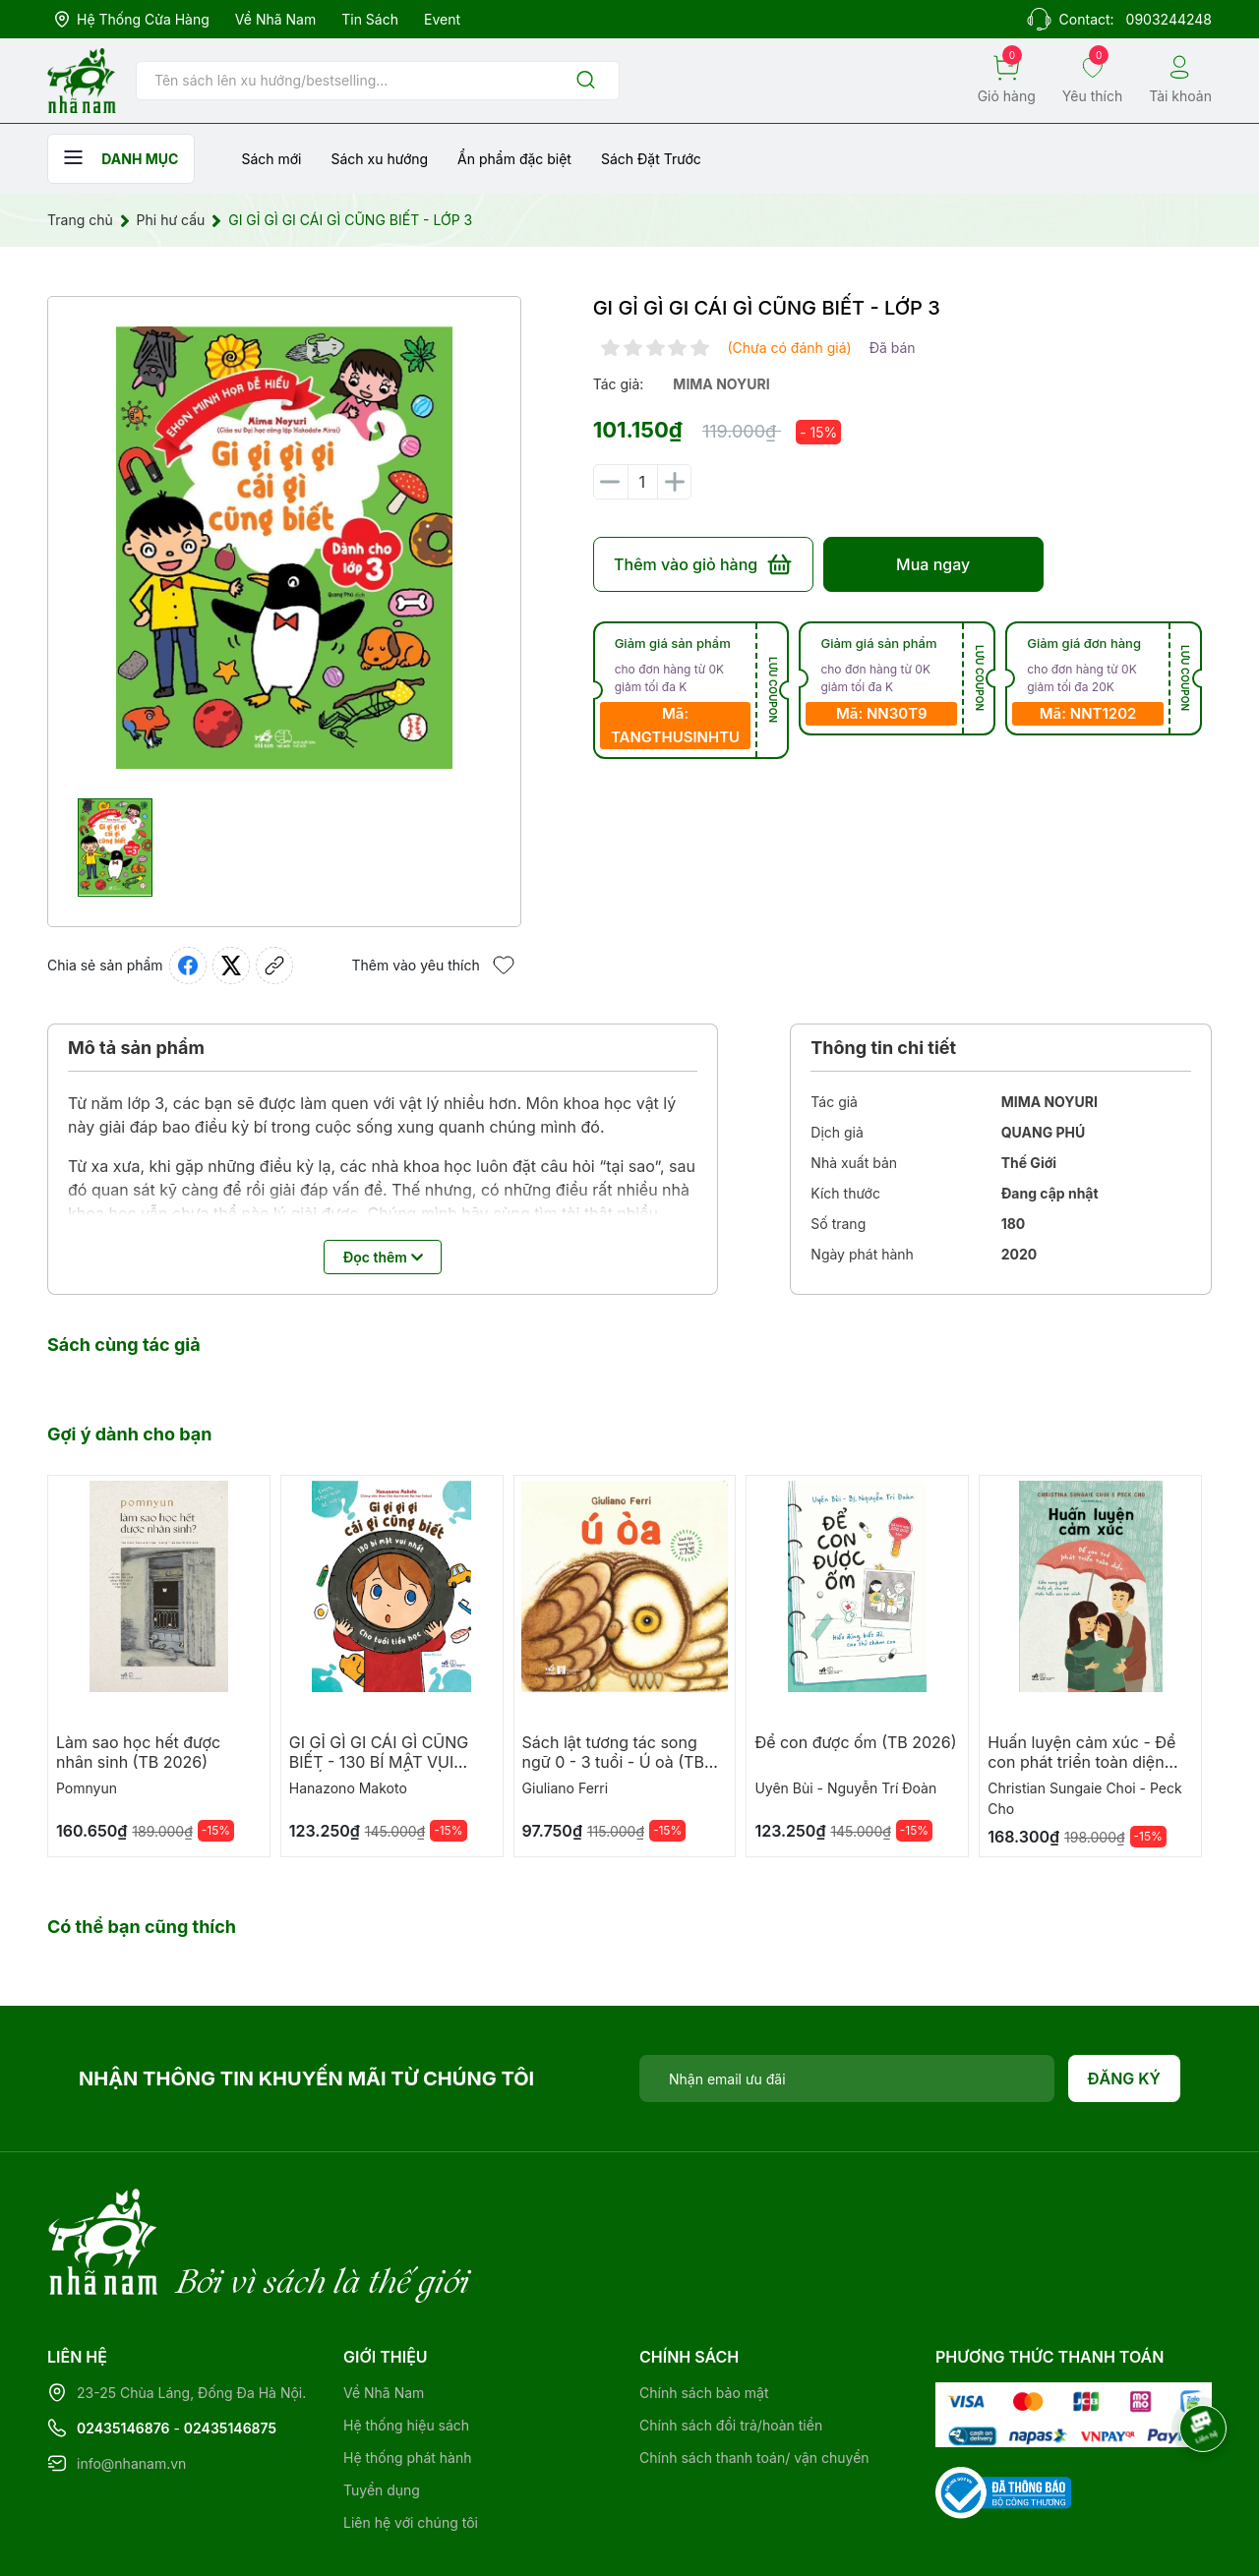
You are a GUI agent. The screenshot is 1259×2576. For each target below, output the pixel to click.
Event (442, 19)
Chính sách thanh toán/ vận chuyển (754, 2377)
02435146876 (123, 2347)
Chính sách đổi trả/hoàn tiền (730, 2344)
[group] (284, 547)
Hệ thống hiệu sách (406, 2344)
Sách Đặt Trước (651, 158)
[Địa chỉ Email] (846, 2078)
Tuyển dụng (381, 2409)
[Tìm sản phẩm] (378, 80)
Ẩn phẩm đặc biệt (514, 158)
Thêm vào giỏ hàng (703, 564)
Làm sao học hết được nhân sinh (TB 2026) (138, 1752)
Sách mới (271, 158)
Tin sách (369, 19)
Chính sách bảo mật (703, 2312)
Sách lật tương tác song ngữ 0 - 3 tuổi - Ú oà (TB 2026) (613, 1761)
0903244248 (1169, 19)
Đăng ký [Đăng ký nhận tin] (1125, 2078)
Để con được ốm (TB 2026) (855, 1742)
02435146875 (230, 2347)
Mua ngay (933, 564)
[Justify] (585, 81)
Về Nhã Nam (275, 19)
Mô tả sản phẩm (136, 1047)
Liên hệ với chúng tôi (410, 2441)
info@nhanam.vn (131, 2382)
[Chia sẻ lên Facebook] (188, 965)
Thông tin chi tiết (883, 1047)
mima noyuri (721, 384)
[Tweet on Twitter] (231, 965)
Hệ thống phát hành (407, 2377)
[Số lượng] (642, 481)
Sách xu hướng (379, 158)
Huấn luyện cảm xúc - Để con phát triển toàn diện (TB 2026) (1081, 1761)
